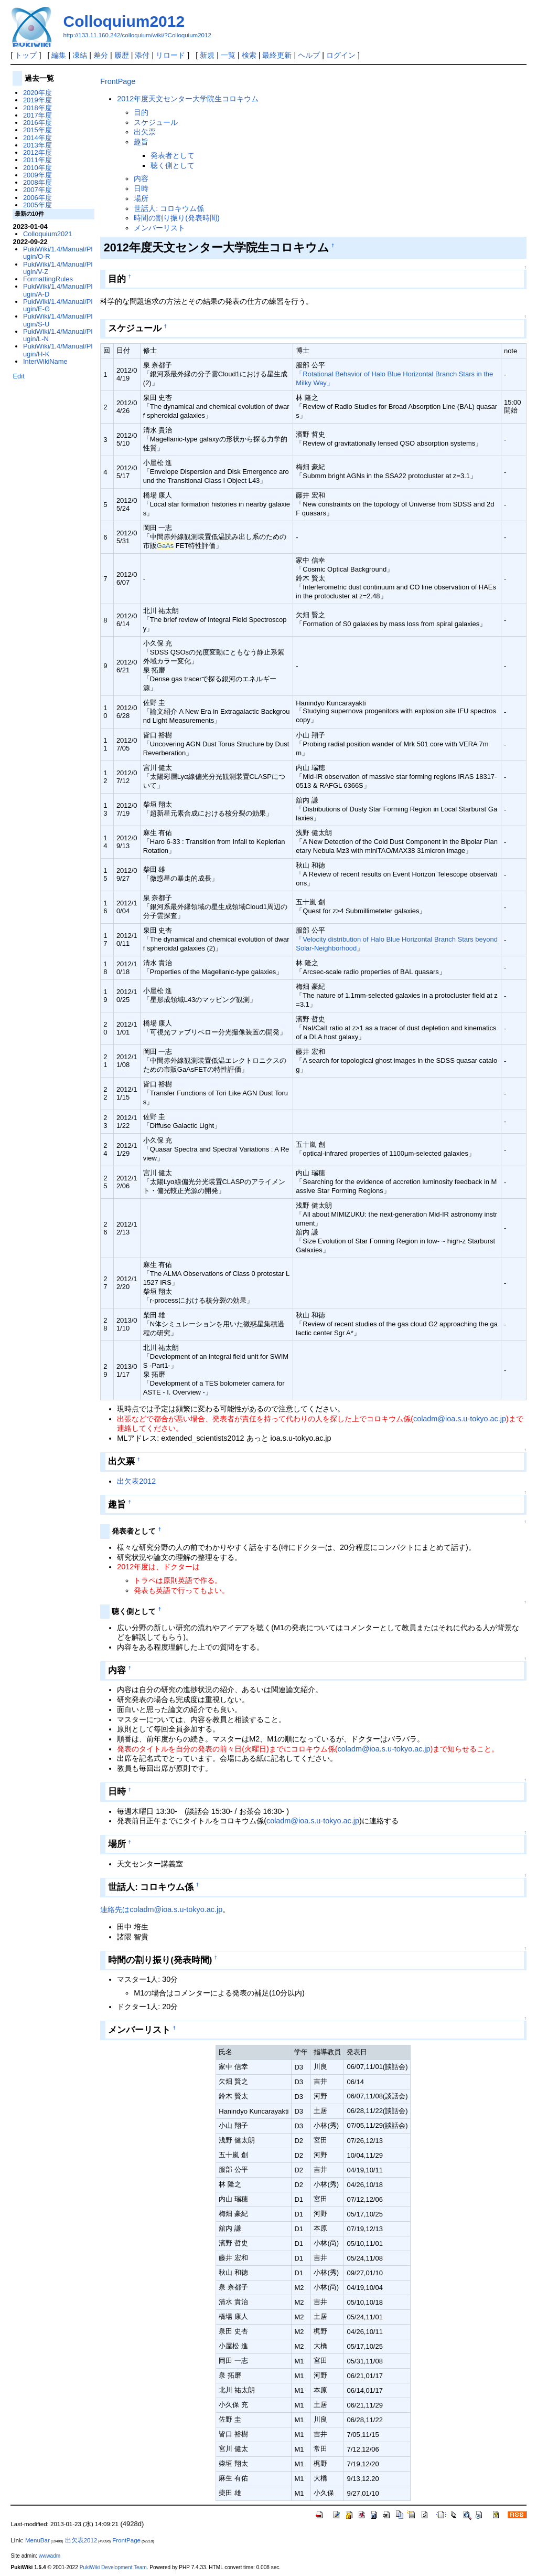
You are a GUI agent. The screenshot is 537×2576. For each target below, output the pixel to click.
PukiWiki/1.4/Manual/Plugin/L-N (57, 335)
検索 (249, 55)
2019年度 (37, 100)
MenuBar (37, 2540)
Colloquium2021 (47, 234)
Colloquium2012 (124, 21)
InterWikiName (45, 361)
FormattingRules (48, 279)
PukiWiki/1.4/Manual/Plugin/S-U (57, 320)
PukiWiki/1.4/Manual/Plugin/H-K (57, 349)
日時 (141, 188)
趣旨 (141, 142)
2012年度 (37, 152)
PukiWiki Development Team (113, 2567)
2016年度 (37, 122)
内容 (141, 178)
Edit (18, 376)
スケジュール (156, 122)
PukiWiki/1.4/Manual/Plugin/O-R (57, 252)
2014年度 (37, 138)
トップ (26, 55)
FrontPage (117, 81)
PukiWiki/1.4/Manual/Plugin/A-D (57, 290)
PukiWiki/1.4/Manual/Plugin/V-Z (57, 268)
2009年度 (37, 175)
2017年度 (37, 115)
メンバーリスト (159, 228)
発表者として (173, 155)
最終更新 (277, 55)
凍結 (79, 55)
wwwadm (49, 2556)
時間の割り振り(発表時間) (177, 218)
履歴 (121, 55)
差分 (100, 55)
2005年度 (37, 205)
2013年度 (37, 145)
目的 (141, 112)
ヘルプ (309, 55)
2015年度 (37, 130)
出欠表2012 (136, 1481)
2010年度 (37, 168)
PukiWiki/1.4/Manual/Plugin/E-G (57, 305)
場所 (141, 198)
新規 (207, 55)
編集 (58, 55)
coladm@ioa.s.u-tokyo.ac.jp (459, 1418)
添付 (142, 55)
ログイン (341, 55)
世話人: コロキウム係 (169, 208)
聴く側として (173, 165)
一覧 (228, 55)
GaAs (165, 546)
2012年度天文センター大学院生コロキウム (188, 98)
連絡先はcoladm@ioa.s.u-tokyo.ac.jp (161, 1909)
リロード (170, 55)
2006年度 (37, 198)
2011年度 (37, 160)
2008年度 (37, 182)
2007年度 (37, 190)
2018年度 (37, 108)
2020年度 (37, 93)
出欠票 (145, 132)
